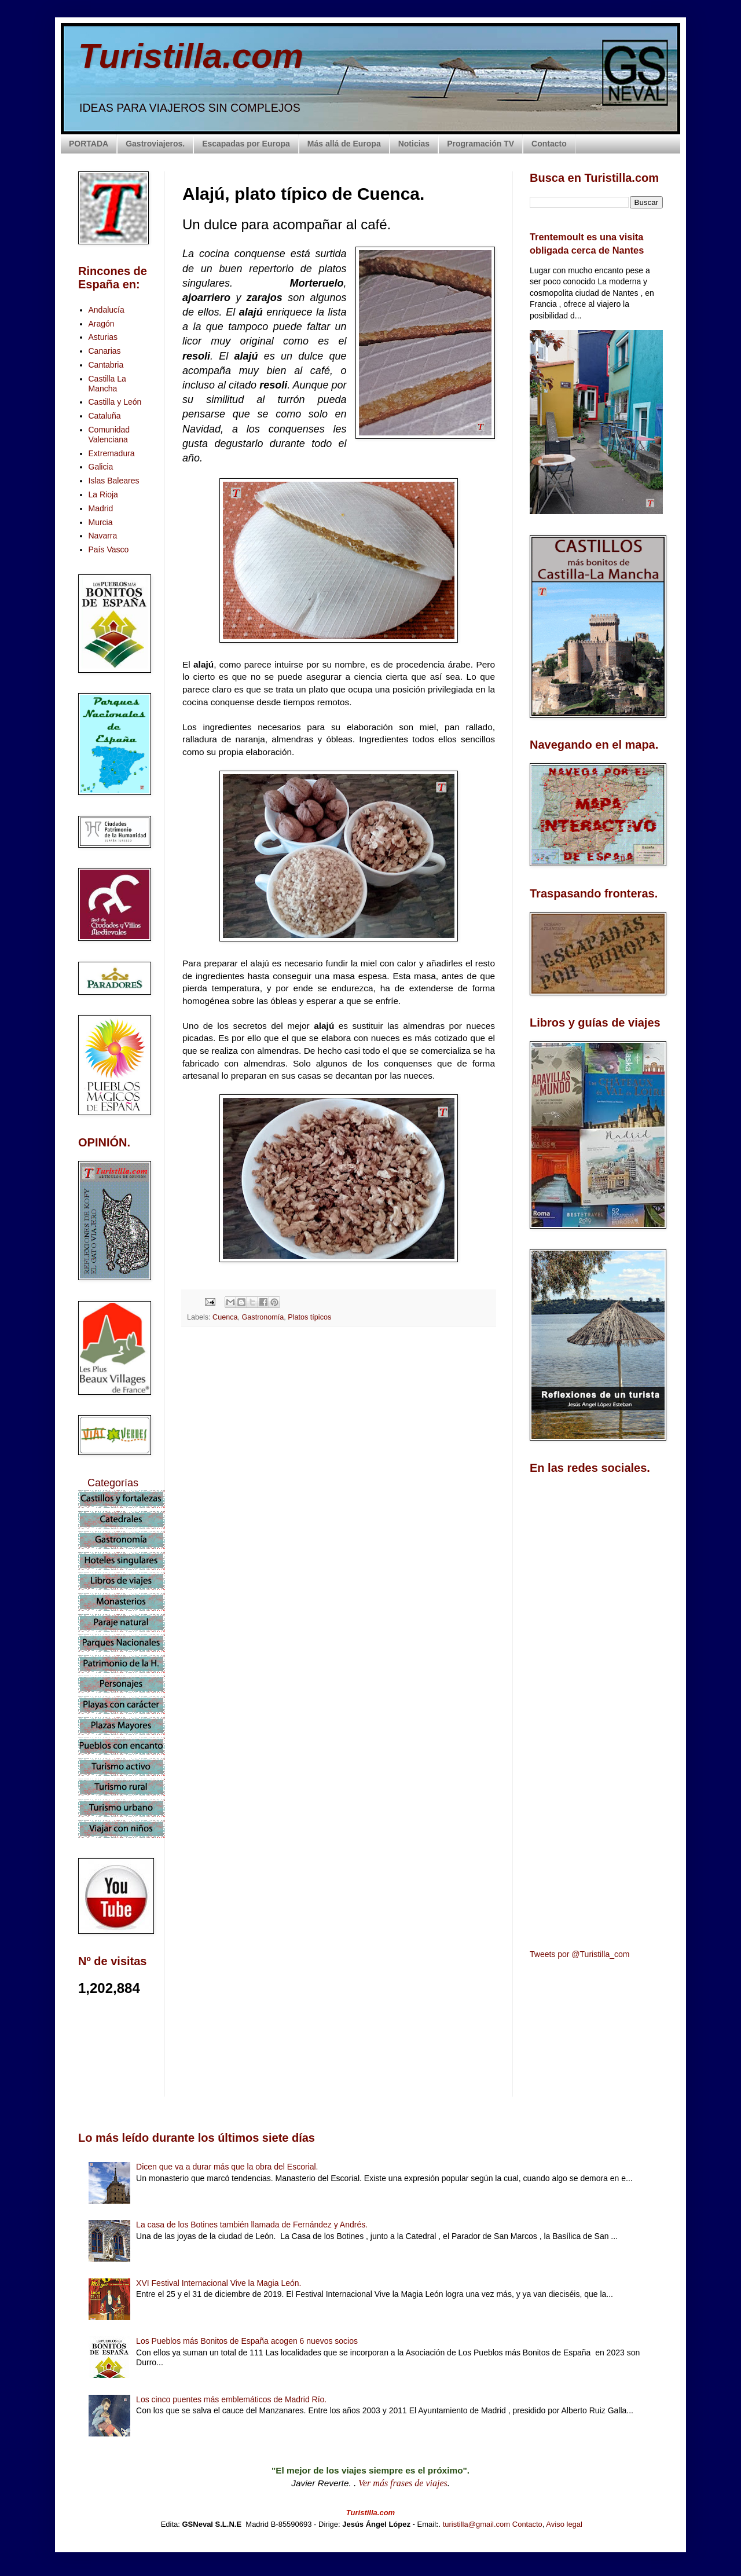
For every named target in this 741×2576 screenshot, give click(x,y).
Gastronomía (263, 1317)
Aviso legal (564, 2524)
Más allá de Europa (344, 143)
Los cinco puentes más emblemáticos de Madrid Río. (231, 2399)
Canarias (105, 351)
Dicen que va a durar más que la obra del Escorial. (227, 2166)
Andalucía (106, 309)
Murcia (101, 522)
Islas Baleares (114, 480)
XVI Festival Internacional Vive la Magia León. (218, 2283)
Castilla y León (115, 401)
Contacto (549, 143)
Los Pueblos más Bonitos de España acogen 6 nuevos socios (247, 2341)
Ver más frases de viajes (402, 2483)
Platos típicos (309, 1317)
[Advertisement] (338, 1438)
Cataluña (105, 415)
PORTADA (88, 143)
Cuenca (224, 1317)
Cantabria (106, 364)
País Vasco (109, 549)
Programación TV (480, 143)
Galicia (101, 466)
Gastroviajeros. (155, 143)
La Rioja (103, 494)
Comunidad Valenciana (109, 434)
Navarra (103, 535)
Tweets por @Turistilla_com (579, 1954)
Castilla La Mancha (107, 383)
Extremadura (112, 453)
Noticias (414, 143)
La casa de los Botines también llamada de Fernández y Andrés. (252, 2224)
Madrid (101, 508)
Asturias (103, 337)
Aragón (102, 323)
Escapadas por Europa (246, 143)
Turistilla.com (190, 55)
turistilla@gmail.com (477, 2524)
